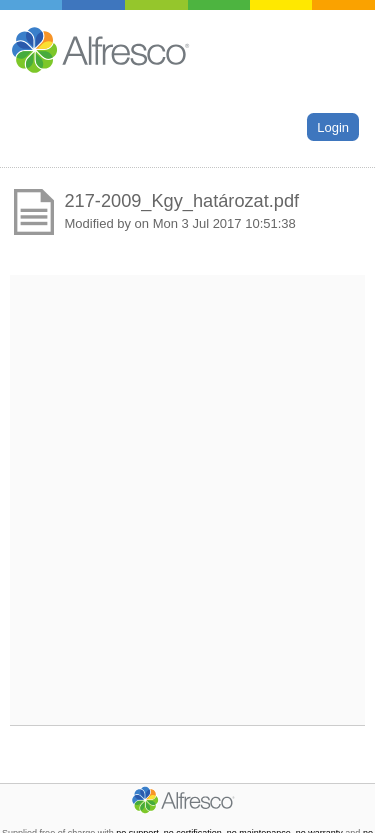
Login (333, 126)
